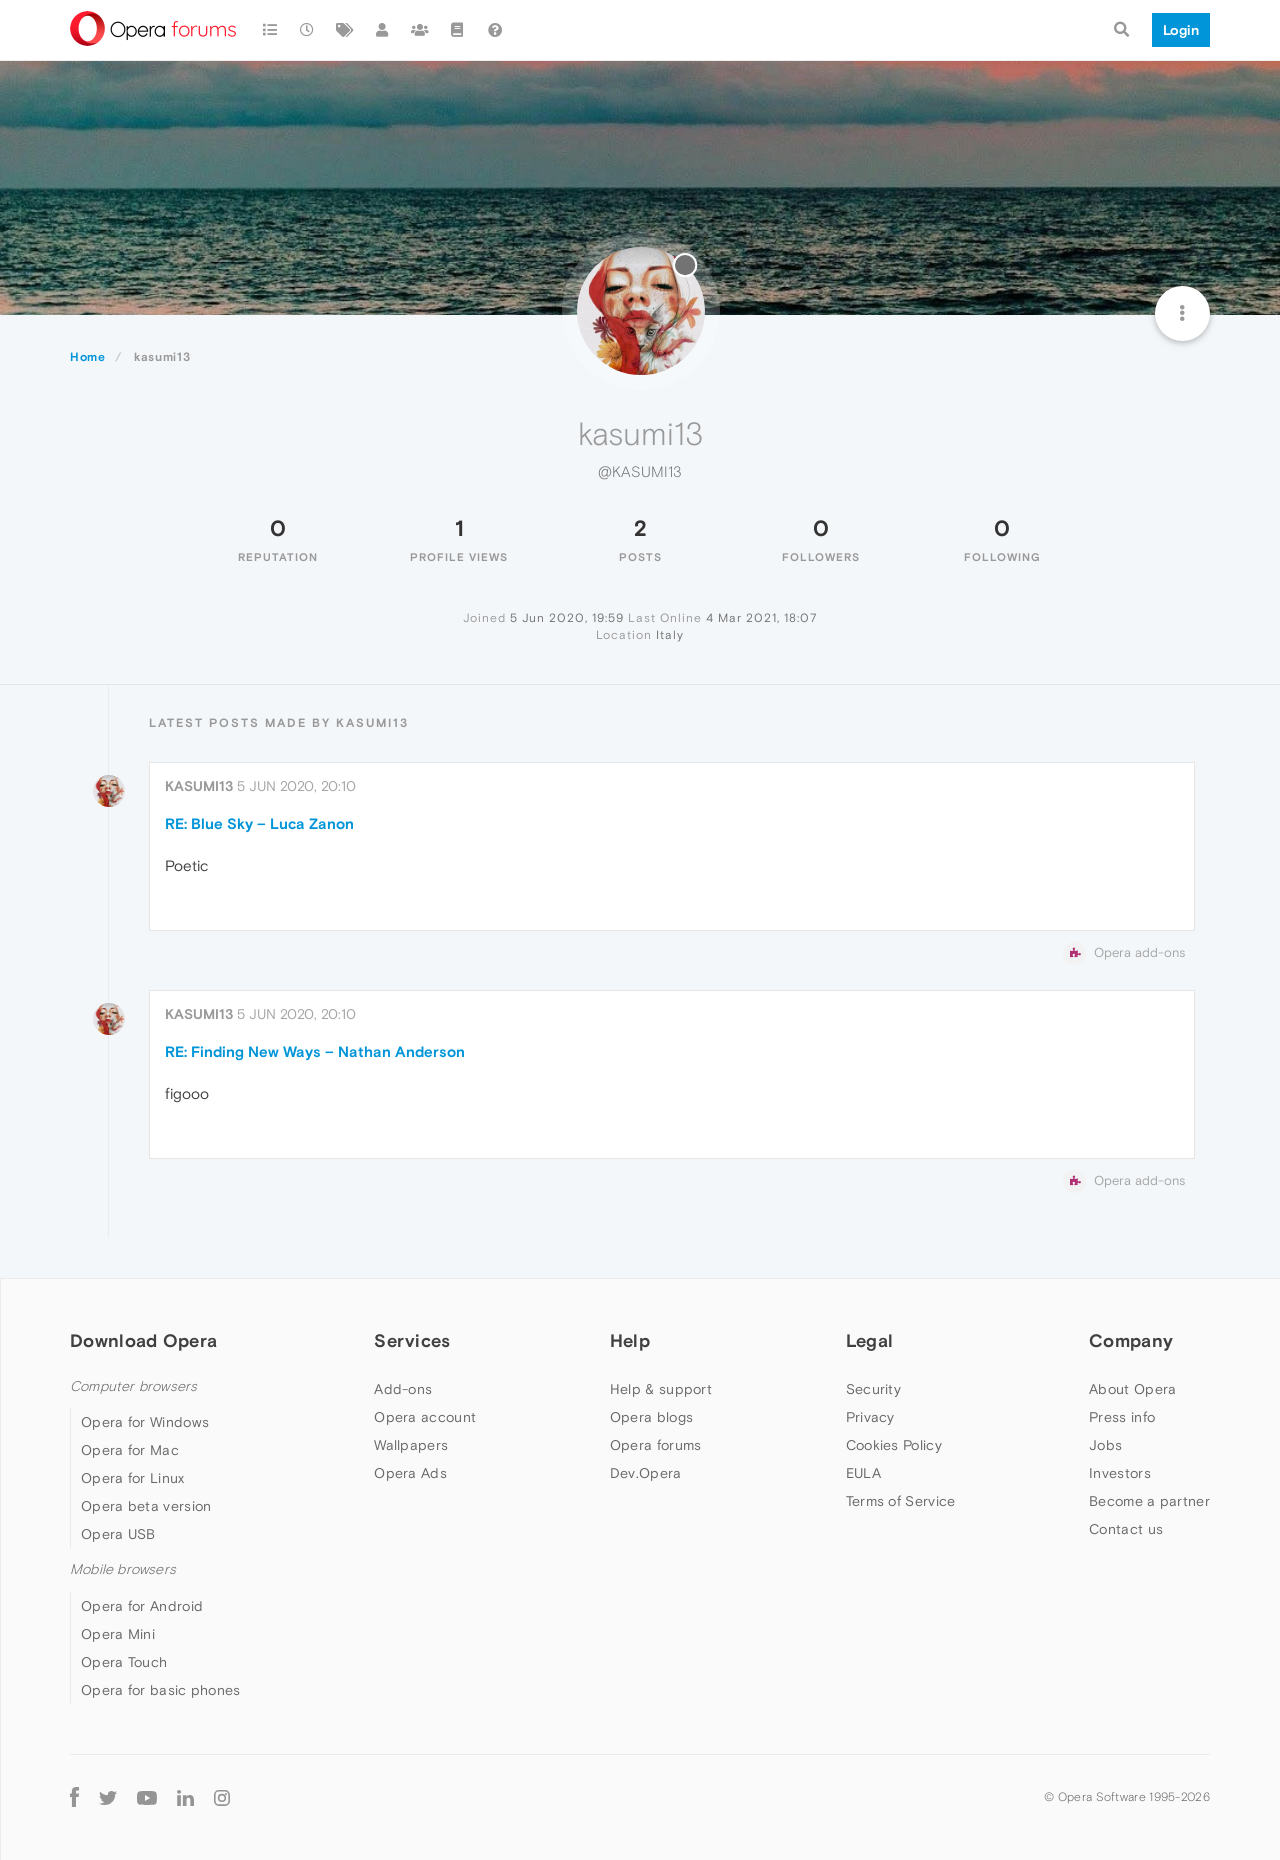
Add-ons (403, 1389)
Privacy (870, 1417)
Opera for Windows (145, 1422)
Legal (870, 1340)
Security (873, 1389)
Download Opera (143, 1340)
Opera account (425, 1417)
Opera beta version (146, 1506)
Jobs (1105, 1445)
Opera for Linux (133, 1478)
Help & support (661, 1389)
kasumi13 (199, 786)
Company (1131, 1340)
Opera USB (118, 1534)
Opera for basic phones (161, 1690)
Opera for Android (142, 1606)
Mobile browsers (123, 1569)
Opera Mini (118, 1634)
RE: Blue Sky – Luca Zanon (259, 823)
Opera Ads (410, 1473)
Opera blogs (651, 1417)
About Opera (1132, 1389)
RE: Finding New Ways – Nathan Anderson (315, 1051)
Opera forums (656, 1445)
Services (412, 1340)
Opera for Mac (130, 1450)
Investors (1120, 1473)
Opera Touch (124, 1662)
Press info (1122, 1417)
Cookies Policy (894, 1445)
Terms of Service (901, 1501)
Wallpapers (411, 1445)
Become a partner (1149, 1501)
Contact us (1126, 1529)
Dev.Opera (646, 1473)
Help (630, 1340)
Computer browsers (133, 1386)
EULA (863, 1473)
